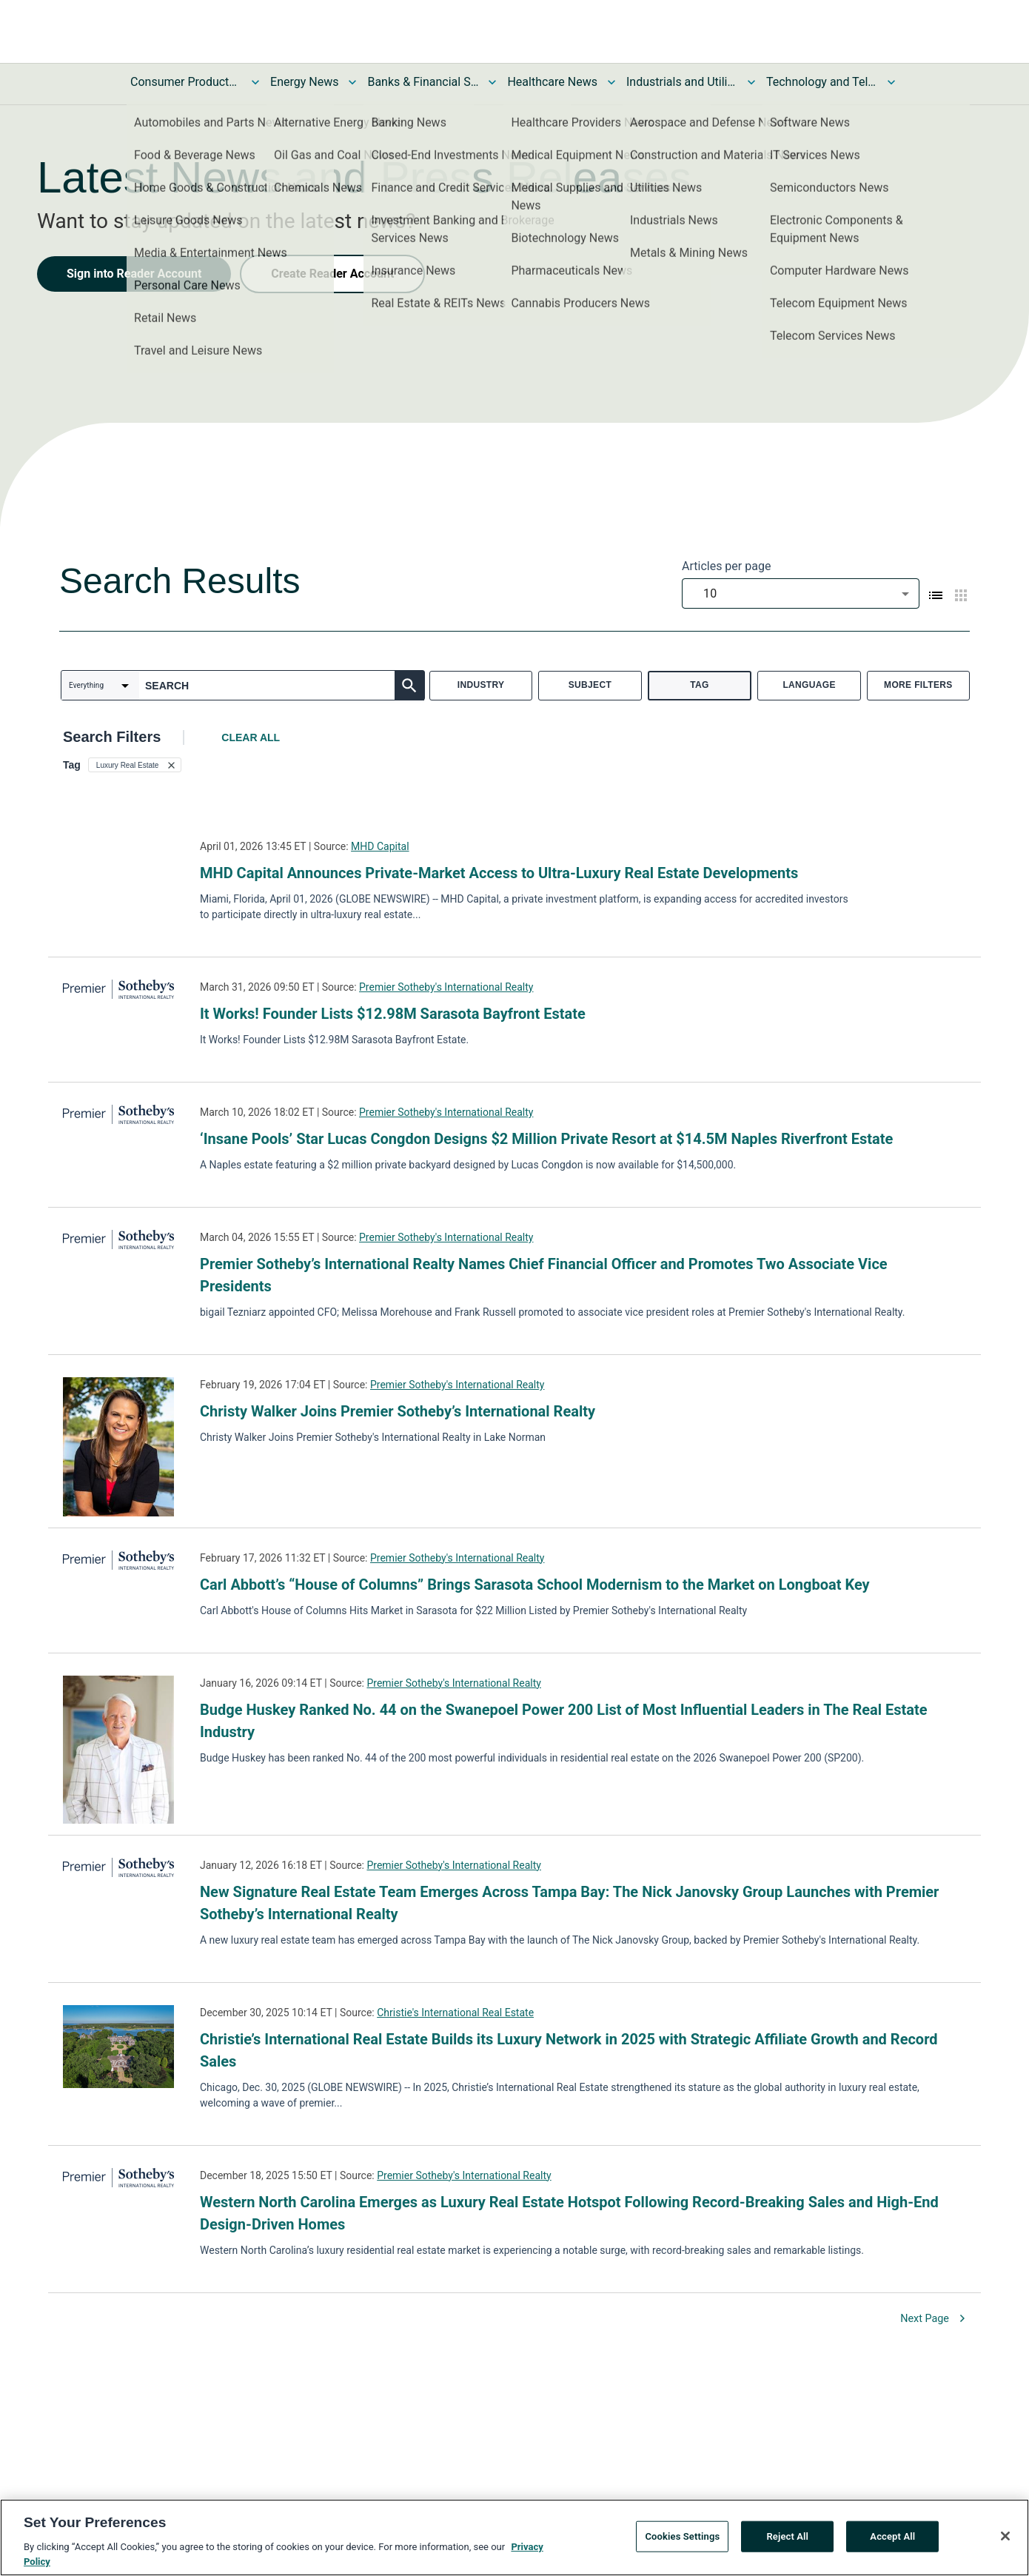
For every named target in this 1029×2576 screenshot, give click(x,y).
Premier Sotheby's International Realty (446, 987)
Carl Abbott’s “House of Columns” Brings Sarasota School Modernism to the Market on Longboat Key (535, 1584)
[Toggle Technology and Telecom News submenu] (891, 82)
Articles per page (726, 566)
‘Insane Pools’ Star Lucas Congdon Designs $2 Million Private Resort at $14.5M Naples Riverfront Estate (546, 1139)
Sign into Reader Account (134, 274)
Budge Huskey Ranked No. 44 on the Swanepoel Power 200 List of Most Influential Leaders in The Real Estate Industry (564, 1721)
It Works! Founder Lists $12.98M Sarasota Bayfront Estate (393, 1014)
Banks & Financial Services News (422, 82)
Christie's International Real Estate (455, 2012)
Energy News (304, 82)
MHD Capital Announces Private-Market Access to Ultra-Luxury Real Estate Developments (499, 873)
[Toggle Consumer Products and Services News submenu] (255, 82)
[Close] (1005, 2539)
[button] (135, 764)
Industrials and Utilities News (681, 82)
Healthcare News (552, 82)
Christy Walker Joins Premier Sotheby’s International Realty (397, 1411)
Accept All (892, 2539)
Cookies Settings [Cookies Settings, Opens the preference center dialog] (682, 2539)
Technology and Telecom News (821, 82)
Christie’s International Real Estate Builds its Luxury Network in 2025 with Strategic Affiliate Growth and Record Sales (569, 2050)
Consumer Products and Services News (185, 82)
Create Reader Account (332, 274)
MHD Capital (380, 846)
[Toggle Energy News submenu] (352, 82)
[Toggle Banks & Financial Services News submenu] (492, 82)
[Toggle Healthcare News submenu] (611, 82)
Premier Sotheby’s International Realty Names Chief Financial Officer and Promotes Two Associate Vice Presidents (544, 1275)
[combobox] (800, 593)
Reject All (787, 2539)
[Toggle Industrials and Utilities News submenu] (751, 82)
